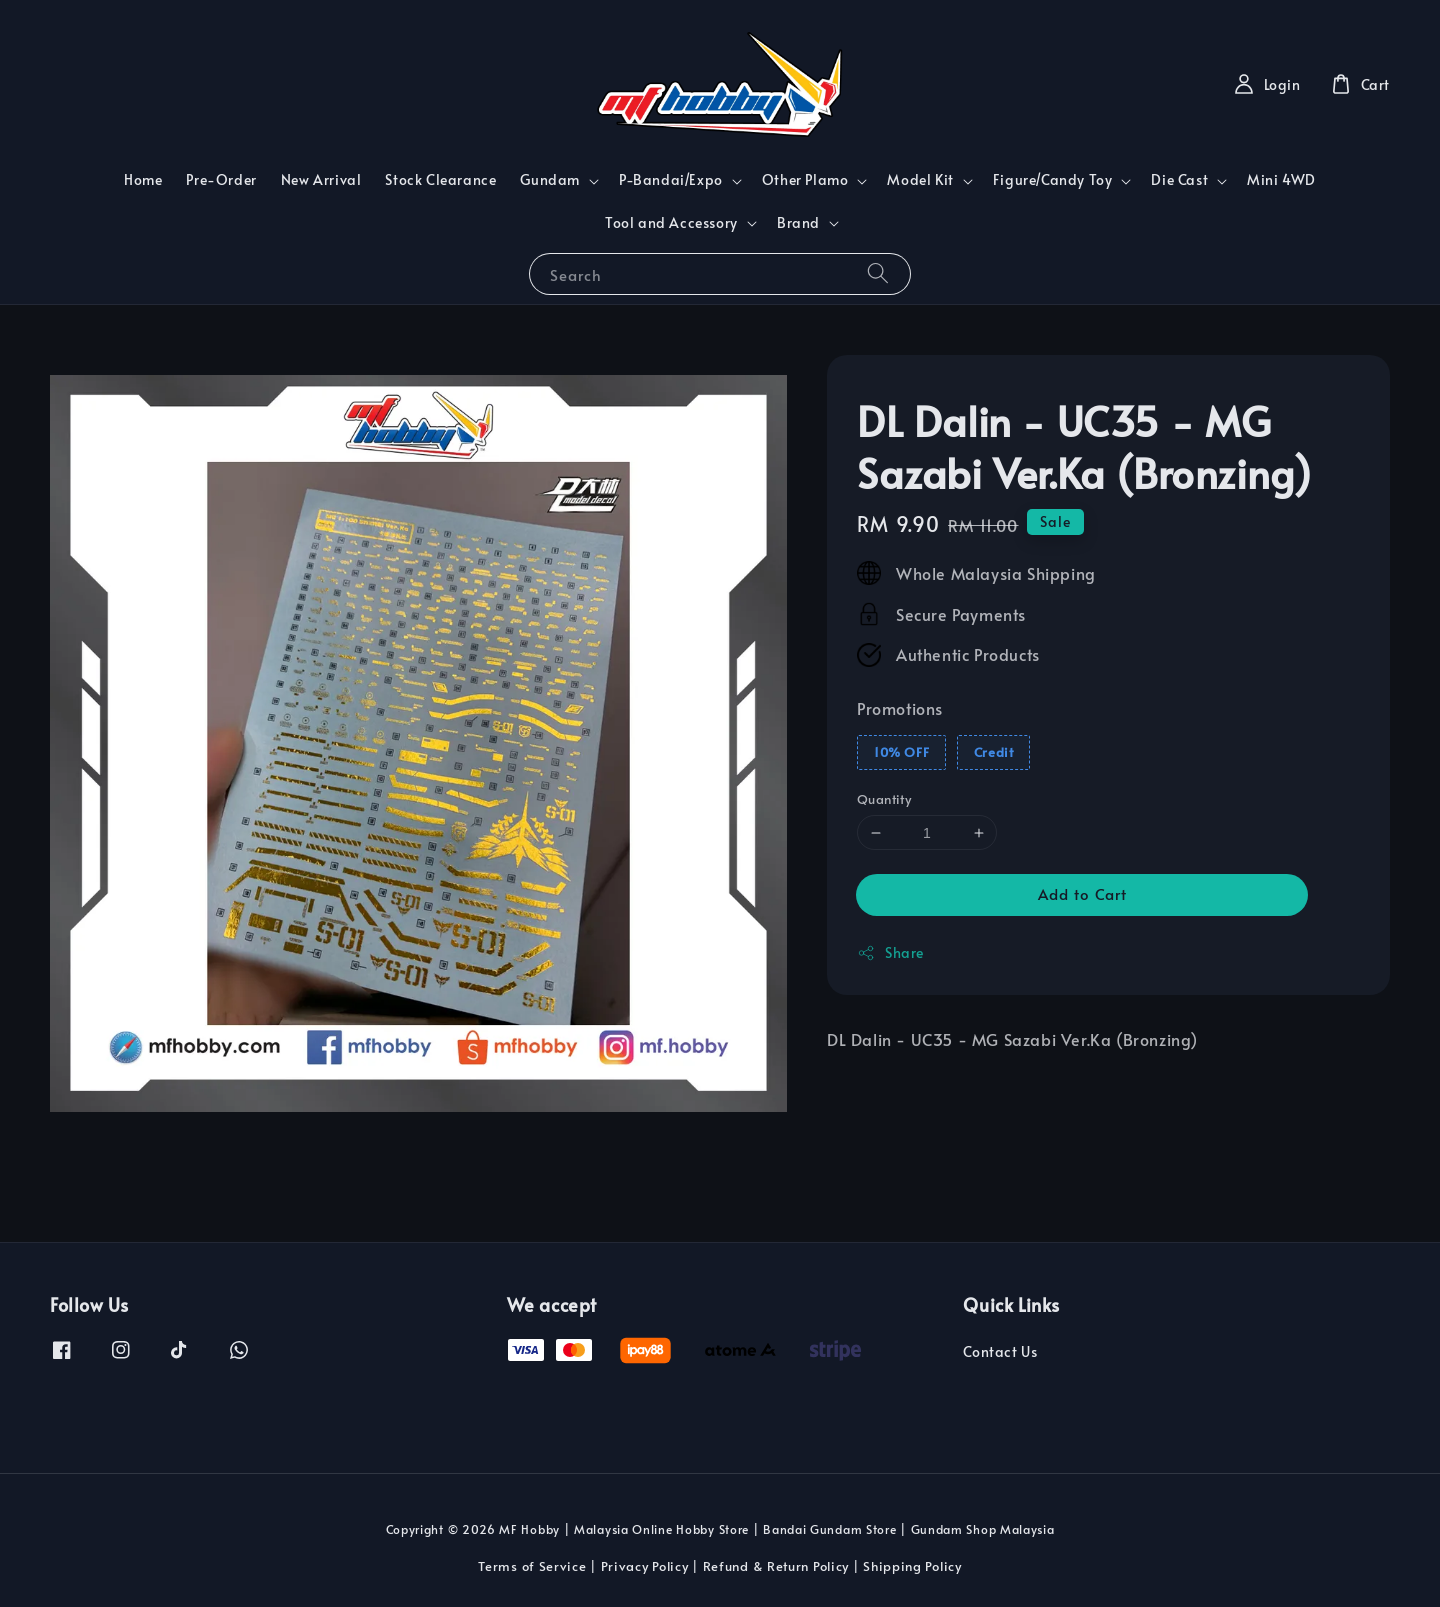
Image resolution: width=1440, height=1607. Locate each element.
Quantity (884, 799)
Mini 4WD (1281, 179)
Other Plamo (805, 180)
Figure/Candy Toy (1053, 180)
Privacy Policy (645, 1566)
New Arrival (321, 179)
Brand (798, 223)
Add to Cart (1082, 893)
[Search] (878, 273)
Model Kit (920, 180)
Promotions (900, 708)
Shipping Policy (912, 1566)
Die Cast (1179, 180)
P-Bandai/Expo (671, 180)
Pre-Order (221, 179)
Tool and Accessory (671, 223)
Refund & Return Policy (776, 1566)
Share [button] (890, 952)
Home (143, 179)
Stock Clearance (440, 179)
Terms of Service (532, 1566)
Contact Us (1000, 1352)
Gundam (550, 180)
